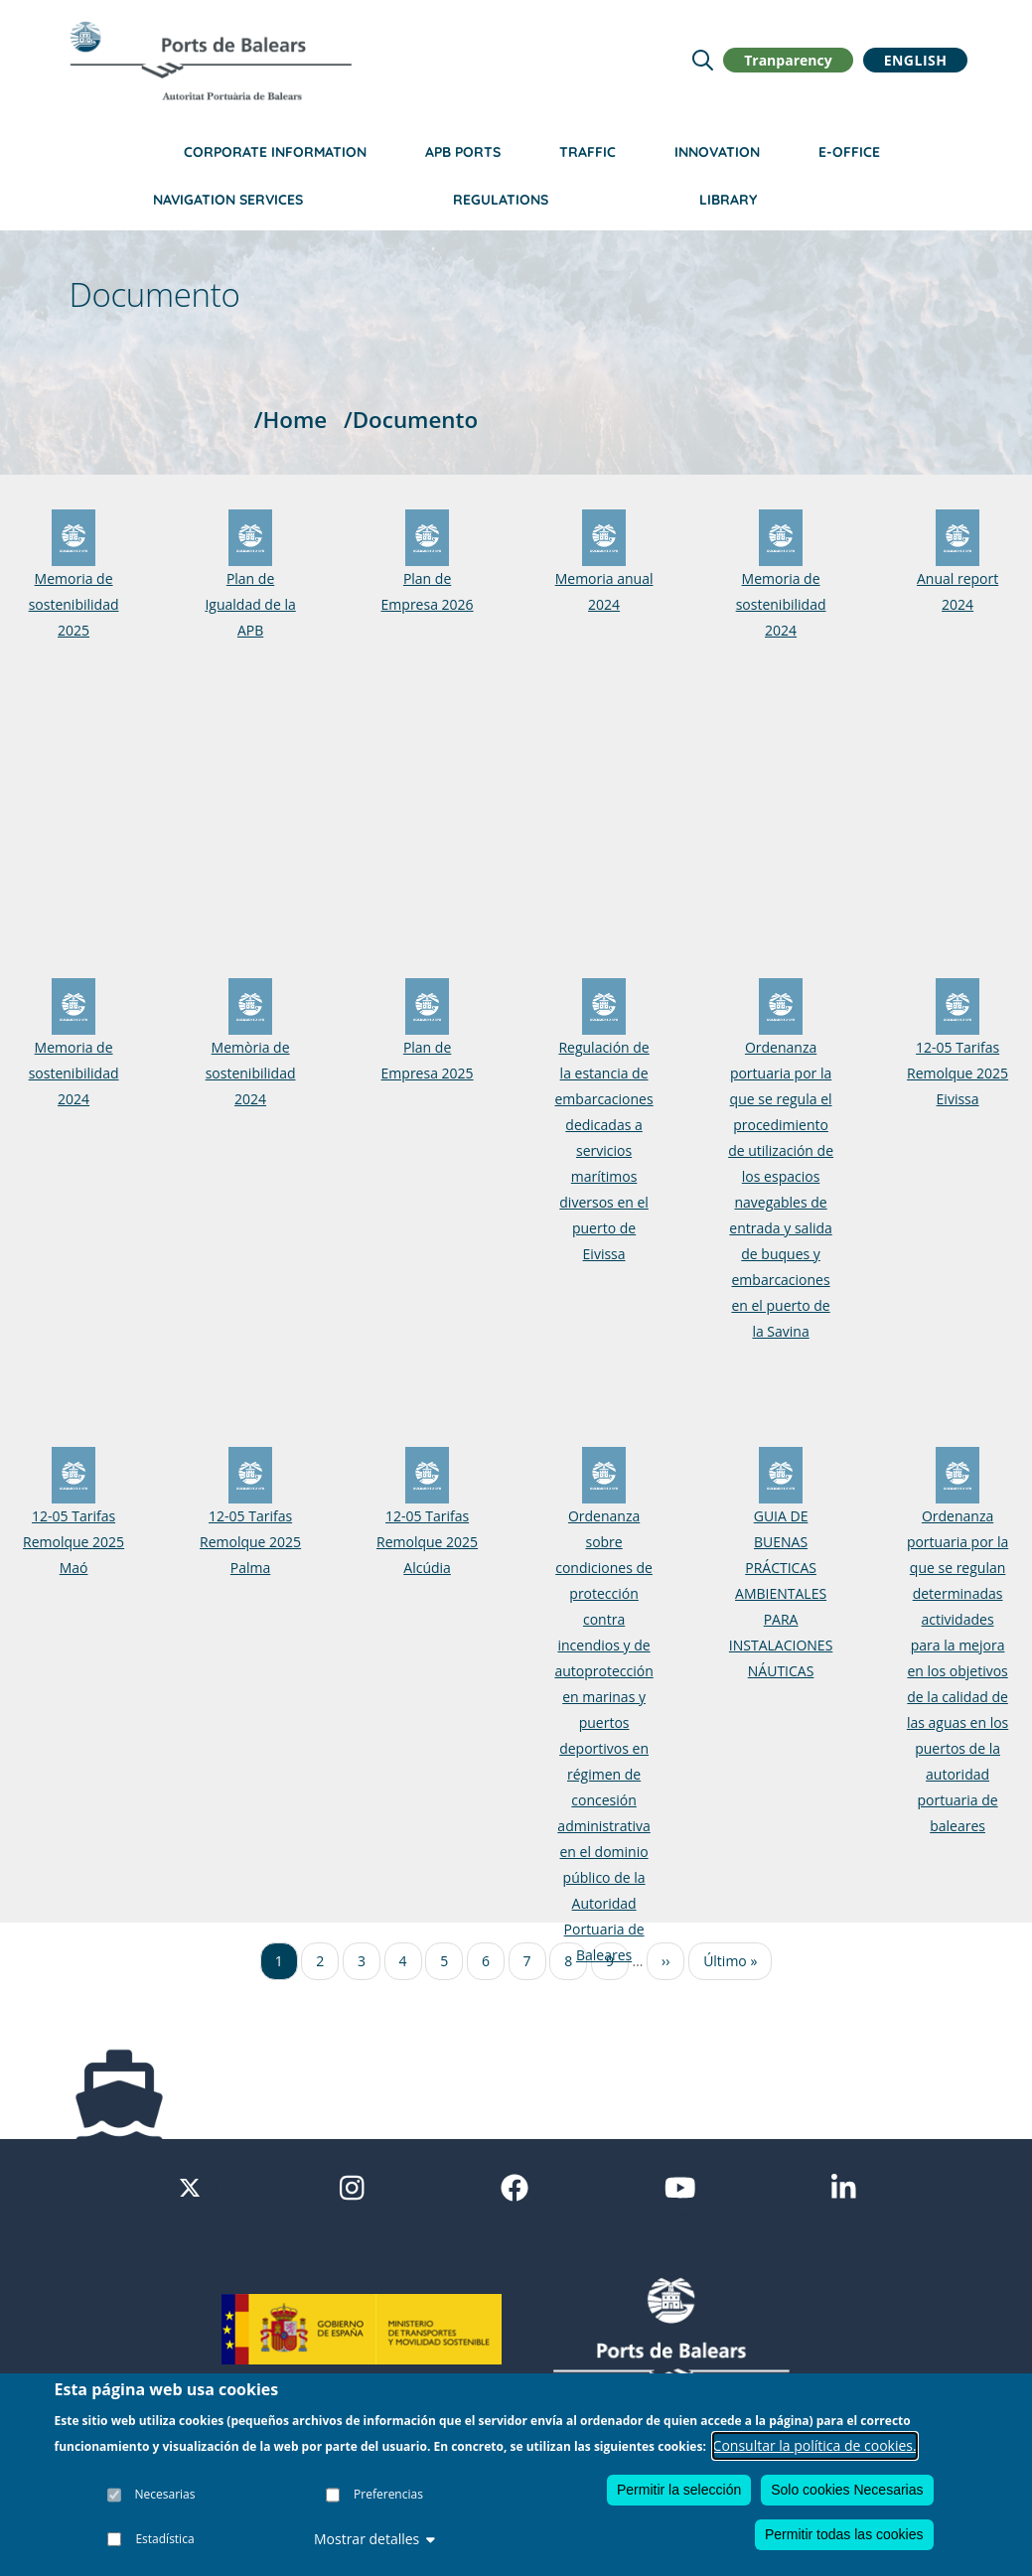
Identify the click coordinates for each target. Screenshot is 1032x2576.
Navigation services (228, 200)
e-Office (849, 152)
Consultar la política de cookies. (815, 2445)
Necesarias (165, 2494)
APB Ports (463, 152)
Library (728, 200)
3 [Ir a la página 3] (362, 1960)
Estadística (164, 2538)
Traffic (587, 152)
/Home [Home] (291, 419)
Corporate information (275, 152)
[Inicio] (211, 60)
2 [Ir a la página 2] (320, 1960)
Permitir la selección (679, 2490)
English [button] (916, 60)
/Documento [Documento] (411, 419)
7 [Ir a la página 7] (527, 1960)
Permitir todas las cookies (844, 2534)
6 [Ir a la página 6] (486, 1960)
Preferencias (388, 2494)
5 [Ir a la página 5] (444, 1960)
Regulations (500, 200)
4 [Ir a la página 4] (403, 1960)
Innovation (717, 152)
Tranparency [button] (787, 60)
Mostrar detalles (374, 2538)
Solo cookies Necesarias (847, 2490)
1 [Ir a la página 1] (279, 1960)
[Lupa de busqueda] (702, 60)
